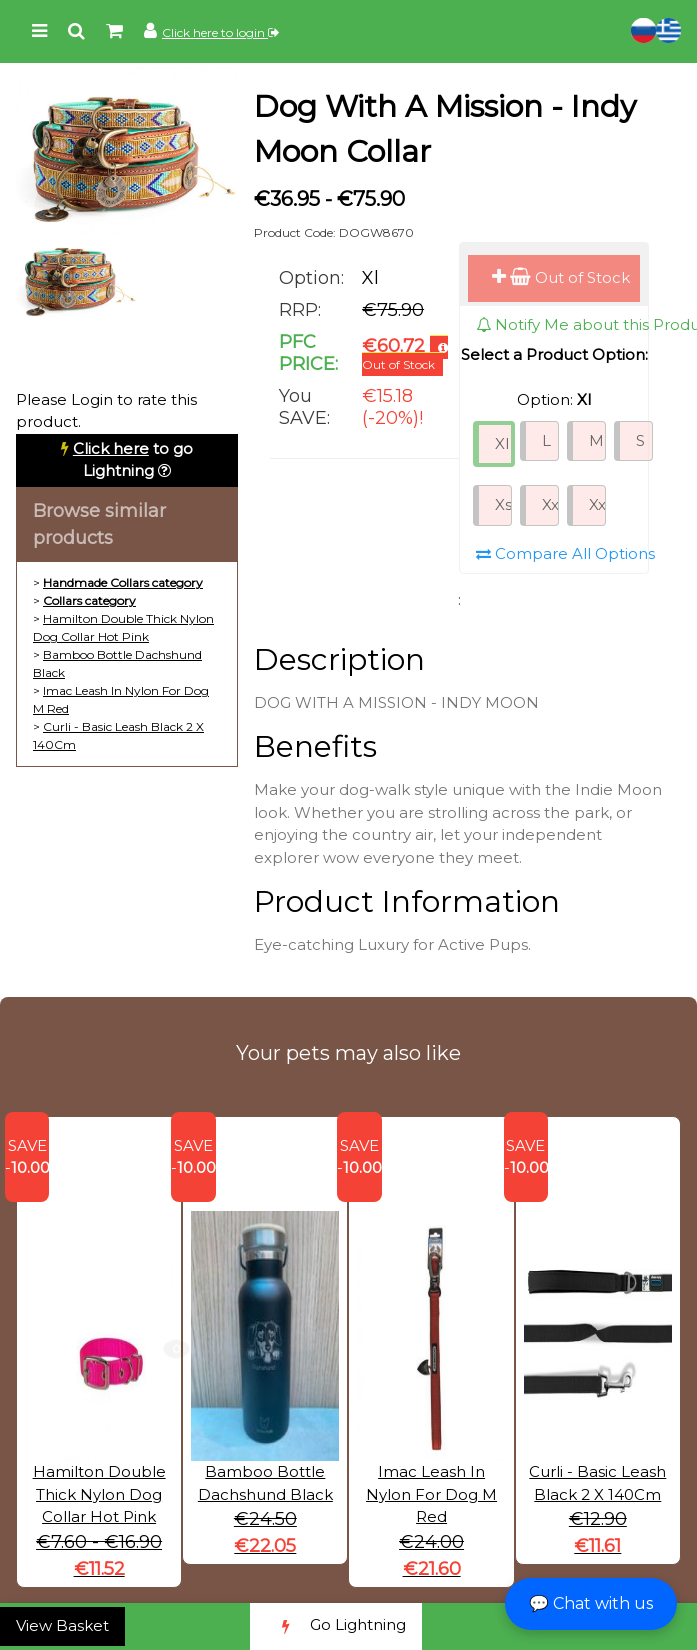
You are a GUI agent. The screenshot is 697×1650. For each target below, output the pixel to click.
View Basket (62, 1625)
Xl (502, 443)
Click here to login (220, 32)
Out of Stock (561, 277)
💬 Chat (591, 1603)
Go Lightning (336, 1626)
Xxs (550, 504)
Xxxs (597, 504)
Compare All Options (565, 553)
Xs (503, 504)
